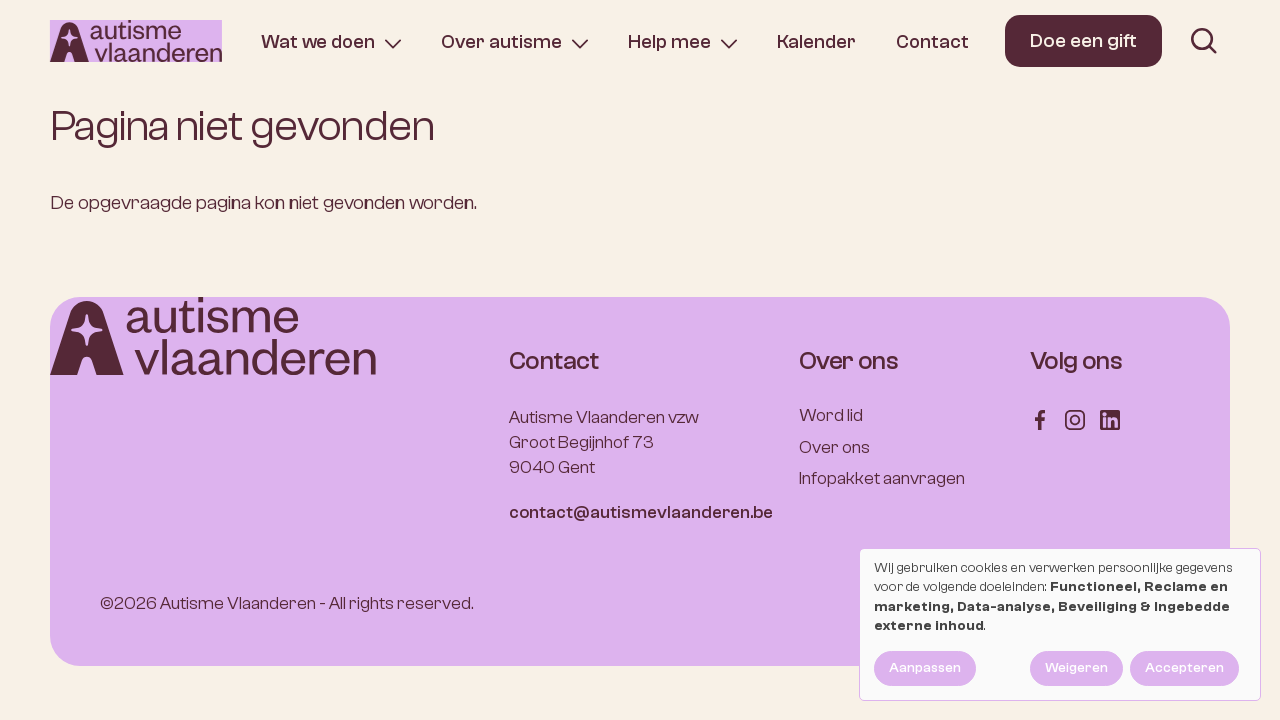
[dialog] (1060, 624)
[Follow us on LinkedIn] (1110, 418)
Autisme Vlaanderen (238, 603)
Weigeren (1076, 668)
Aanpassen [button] (925, 668)
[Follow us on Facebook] (1040, 418)
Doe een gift (1083, 40)
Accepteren (1184, 668)
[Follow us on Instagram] (1075, 418)
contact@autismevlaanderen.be (641, 512)
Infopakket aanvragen (882, 478)
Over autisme (501, 42)
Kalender (816, 42)
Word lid (831, 415)
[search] (1204, 41)
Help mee (669, 42)
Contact (932, 42)
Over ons (834, 447)
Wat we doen (318, 42)
